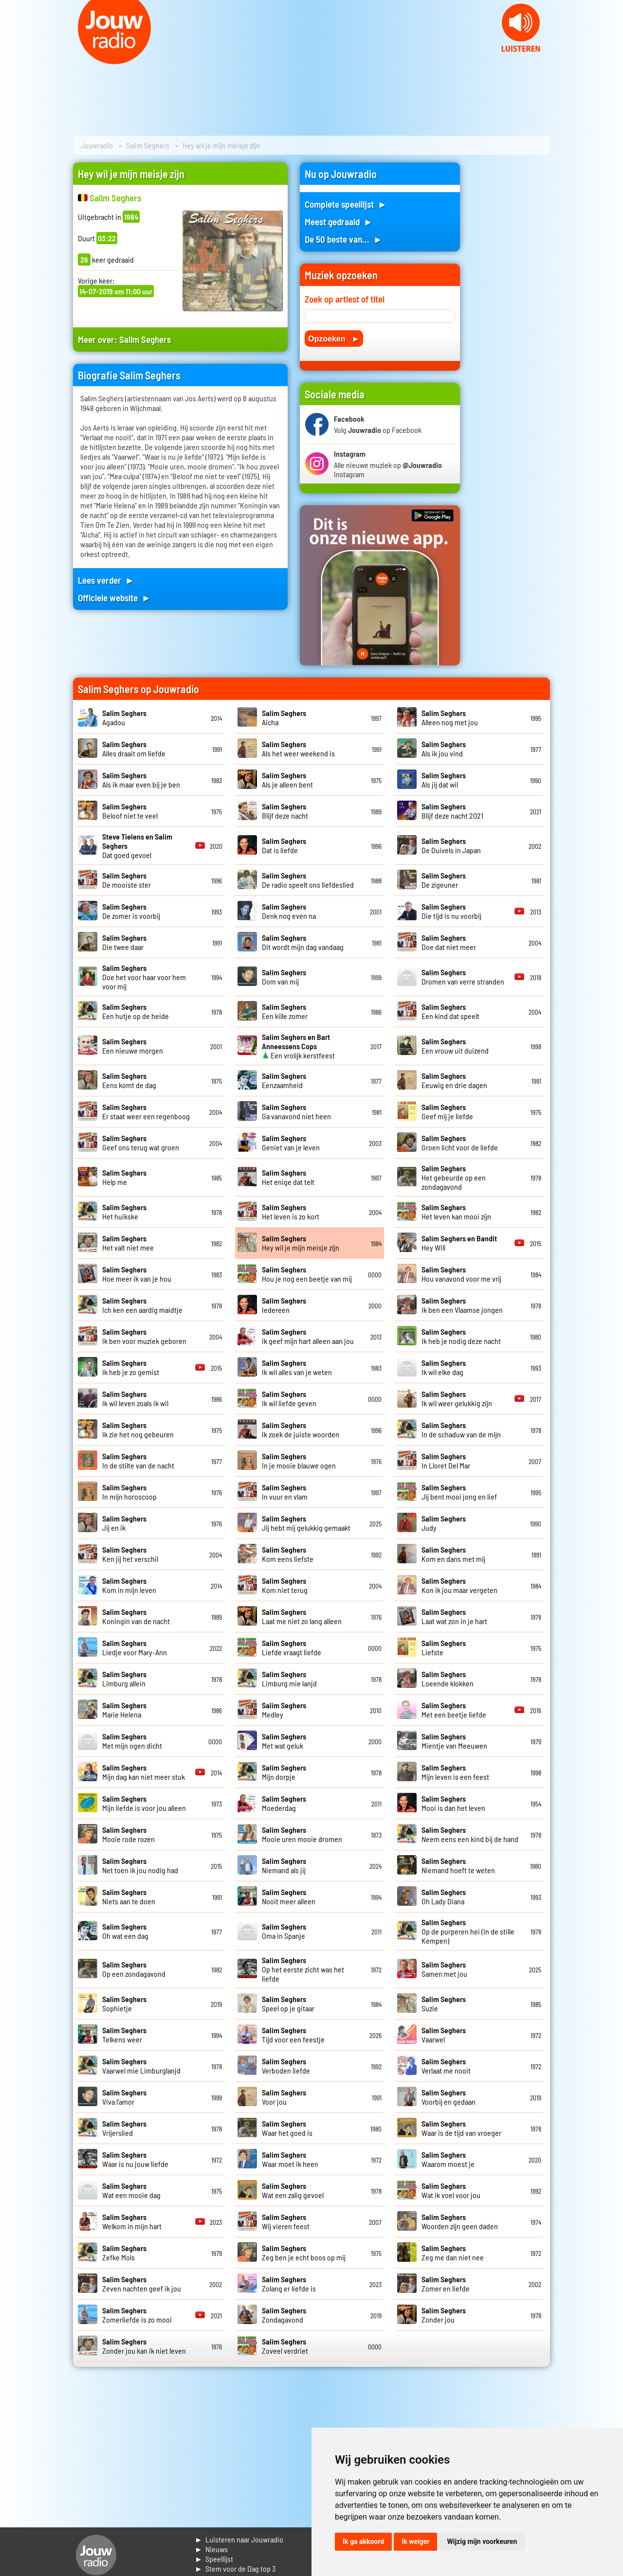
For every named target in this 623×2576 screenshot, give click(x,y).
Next (610, 58)
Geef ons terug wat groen (140, 1142)
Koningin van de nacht (136, 1616)
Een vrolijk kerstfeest (298, 1046)
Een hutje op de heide (135, 1011)
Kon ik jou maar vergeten (459, 1585)
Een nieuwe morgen (132, 1046)
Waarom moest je (448, 2159)
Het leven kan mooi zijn (456, 1211)
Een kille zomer (285, 1011)
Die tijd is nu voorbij (451, 911)
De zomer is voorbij (131, 911)
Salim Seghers (147, 145)
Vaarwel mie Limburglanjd (141, 2066)
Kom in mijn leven (129, 1585)
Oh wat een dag (125, 1931)
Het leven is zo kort (290, 1211)
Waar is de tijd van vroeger (461, 2128)
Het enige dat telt (288, 1177)
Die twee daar (124, 942)
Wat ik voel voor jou (450, 2190)
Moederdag (284, 1803)
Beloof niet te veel (130, 811)
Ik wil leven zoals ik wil (135, 1398)
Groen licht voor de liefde (459, 1142)
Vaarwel (443, 2034)
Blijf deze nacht (285, 811)
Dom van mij (284, 976)
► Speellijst (214, 2558)
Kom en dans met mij (453, 1554)
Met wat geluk (284, 1741)
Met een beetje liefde (453, 1709)
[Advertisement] (511, 308)
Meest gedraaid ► (339, 221)
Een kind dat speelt (450, 1011)
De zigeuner (443, 880)
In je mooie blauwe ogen (299, 1460)
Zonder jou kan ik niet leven (144, 2346)
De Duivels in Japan (451, 845)
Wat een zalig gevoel (293, 2190)
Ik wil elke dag (443, 1367)
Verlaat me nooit (446, 2066)
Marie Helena (124, 1709)
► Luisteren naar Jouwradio (239, 2539)
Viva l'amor (124, 2097)
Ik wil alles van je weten (297, 1367)
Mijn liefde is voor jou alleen (144, 1803)
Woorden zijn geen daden (459, 2221)
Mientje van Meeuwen (454, 1741)
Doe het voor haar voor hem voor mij (144, 977)
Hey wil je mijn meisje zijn (300, 1243)
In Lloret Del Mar (445, 1460)
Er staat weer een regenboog (146, 1111)
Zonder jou (443, 2315)
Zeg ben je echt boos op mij (304, 2252)
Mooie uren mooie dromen (302, 1834)
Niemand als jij (284, 1865)
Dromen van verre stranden (462, 976)
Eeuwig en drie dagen (454, 1080)
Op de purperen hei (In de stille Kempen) (467, 1931)
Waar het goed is (287, 2128)
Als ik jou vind (443, 748)
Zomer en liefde (445, 2283)
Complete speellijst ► (346, 204)
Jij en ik (124, 1523)
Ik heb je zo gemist (130, 1367)
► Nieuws (211, 2549)
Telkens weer (124, 2034)
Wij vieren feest (286, 2221)
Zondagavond (284, 2315)
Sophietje (124, 2003)
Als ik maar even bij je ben (141, 779)
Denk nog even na (289, 911)
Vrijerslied (124, 2128)
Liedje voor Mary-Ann (134, 1647)
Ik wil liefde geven (289, 1398)
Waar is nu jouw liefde (135, 2159)
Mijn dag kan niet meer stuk (143, 1772)
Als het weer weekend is (298, 748)
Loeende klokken (447, 1678)
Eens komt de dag (129, 1080)
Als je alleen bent (287, 779)
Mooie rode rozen (128, 1834)
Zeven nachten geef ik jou (141, 2283)
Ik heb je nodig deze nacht (461, 1336)
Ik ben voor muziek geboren (144, 1336)
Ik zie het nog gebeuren (138, 1429)
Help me (124, 1177)
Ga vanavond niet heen (296, 1111)
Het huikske (124, 1211)
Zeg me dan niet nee (452, 2252)
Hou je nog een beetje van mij (307, 1274)
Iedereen (284, 1305)
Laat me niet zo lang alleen (302, 1616)
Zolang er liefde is (289, 2283)
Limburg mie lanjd (289, 1678)
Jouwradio (97, 145)
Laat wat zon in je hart (454, 1616)
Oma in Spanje (284, 1931)
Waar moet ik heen (290, 2159)
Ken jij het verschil (130, 1554)
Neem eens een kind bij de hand (469, 1834)
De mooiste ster (126, 880)
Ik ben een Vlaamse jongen (462, 1305)
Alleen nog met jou (449, 717)
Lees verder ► (106, 580)
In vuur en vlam (285, 1492)
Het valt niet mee (128, 1243)
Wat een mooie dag (131, 2190)
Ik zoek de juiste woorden (300, 1429)
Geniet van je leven (291, 1142)
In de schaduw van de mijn (461, 1429)
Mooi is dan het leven (453, 1803)
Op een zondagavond (133, 1969)
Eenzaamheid (284, 1080)
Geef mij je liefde (447, 1111)
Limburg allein (124, 1678)
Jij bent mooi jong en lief (459, 1492)
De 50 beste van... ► (344, 239)
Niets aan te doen (128, 1896)
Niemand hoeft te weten (458, 1865)
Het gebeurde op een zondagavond (453, 1177)
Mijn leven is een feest (455, 1772)
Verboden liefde (286, 2066)
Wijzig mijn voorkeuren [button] (482, 2541)
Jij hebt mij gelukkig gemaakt (306, 1523)
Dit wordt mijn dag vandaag (303, 942)
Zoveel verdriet (285, 2346)
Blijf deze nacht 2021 (452, 811)
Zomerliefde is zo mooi (137, 2315)
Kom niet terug (285, 1585)
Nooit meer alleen (288, 1896)
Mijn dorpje (284, 1772)
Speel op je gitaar (288, 2003)
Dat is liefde (284, 845)
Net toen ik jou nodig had (140, 1865)
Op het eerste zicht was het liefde (303, 1969)
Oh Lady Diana (443, 1896)
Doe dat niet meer (448, 942)
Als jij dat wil (443, 779)
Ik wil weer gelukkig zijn (456, 1398)
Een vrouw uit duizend (455, 1046)
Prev (12, 58)
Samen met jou (444, 1969)
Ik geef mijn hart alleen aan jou (308, 1336)
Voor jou (284, 2097)
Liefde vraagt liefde (291, 1647)
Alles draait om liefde (133, 748)
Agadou (124, 717)
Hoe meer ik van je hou (136, 1274)
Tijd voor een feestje (293, 2034)
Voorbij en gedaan (448, 2097)
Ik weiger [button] (415, 2541)
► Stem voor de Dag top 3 (235, 2568)
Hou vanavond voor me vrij (461, 1274)
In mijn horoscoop (129, 1492)
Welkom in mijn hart (132, 2221)
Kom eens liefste (287, 1554)
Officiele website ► (114, 597)
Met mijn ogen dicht (132, 1741)
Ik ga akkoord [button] (363, 2541)
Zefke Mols (124, 2252)
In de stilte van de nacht (138, 1460)
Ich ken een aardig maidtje (142, 1305)
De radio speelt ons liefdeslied (308, 880)
